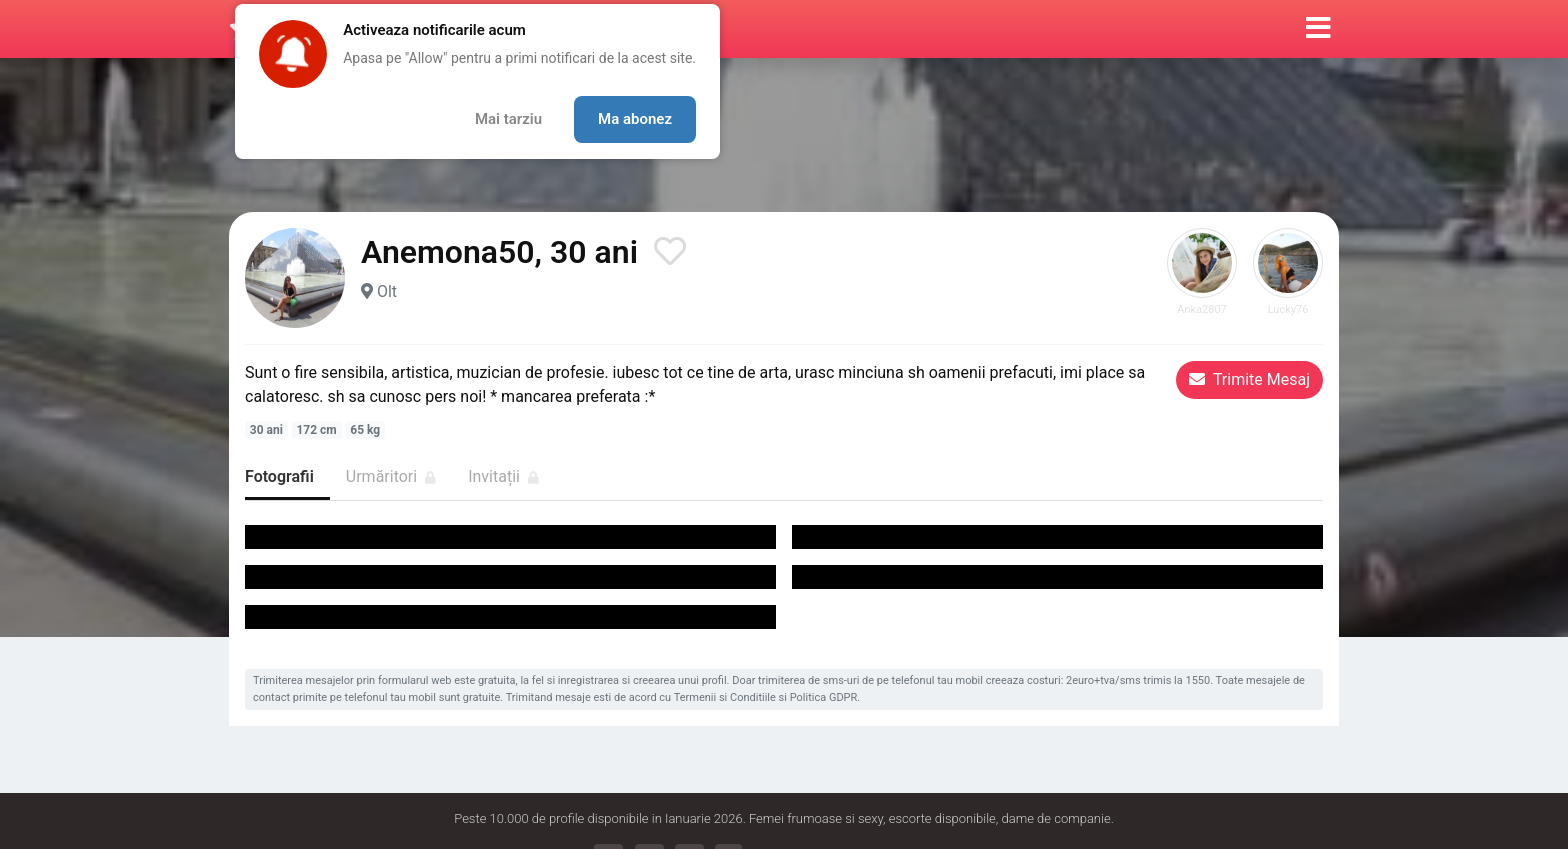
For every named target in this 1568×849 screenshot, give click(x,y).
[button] (1318, 29)
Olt (387, 291)
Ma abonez (635, 119)
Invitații (503, 476)
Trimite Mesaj (1249, 379)
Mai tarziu (508, 119)
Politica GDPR (824, 697)
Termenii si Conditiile (725, 697)
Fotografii (279, 476)
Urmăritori (391, 476)
